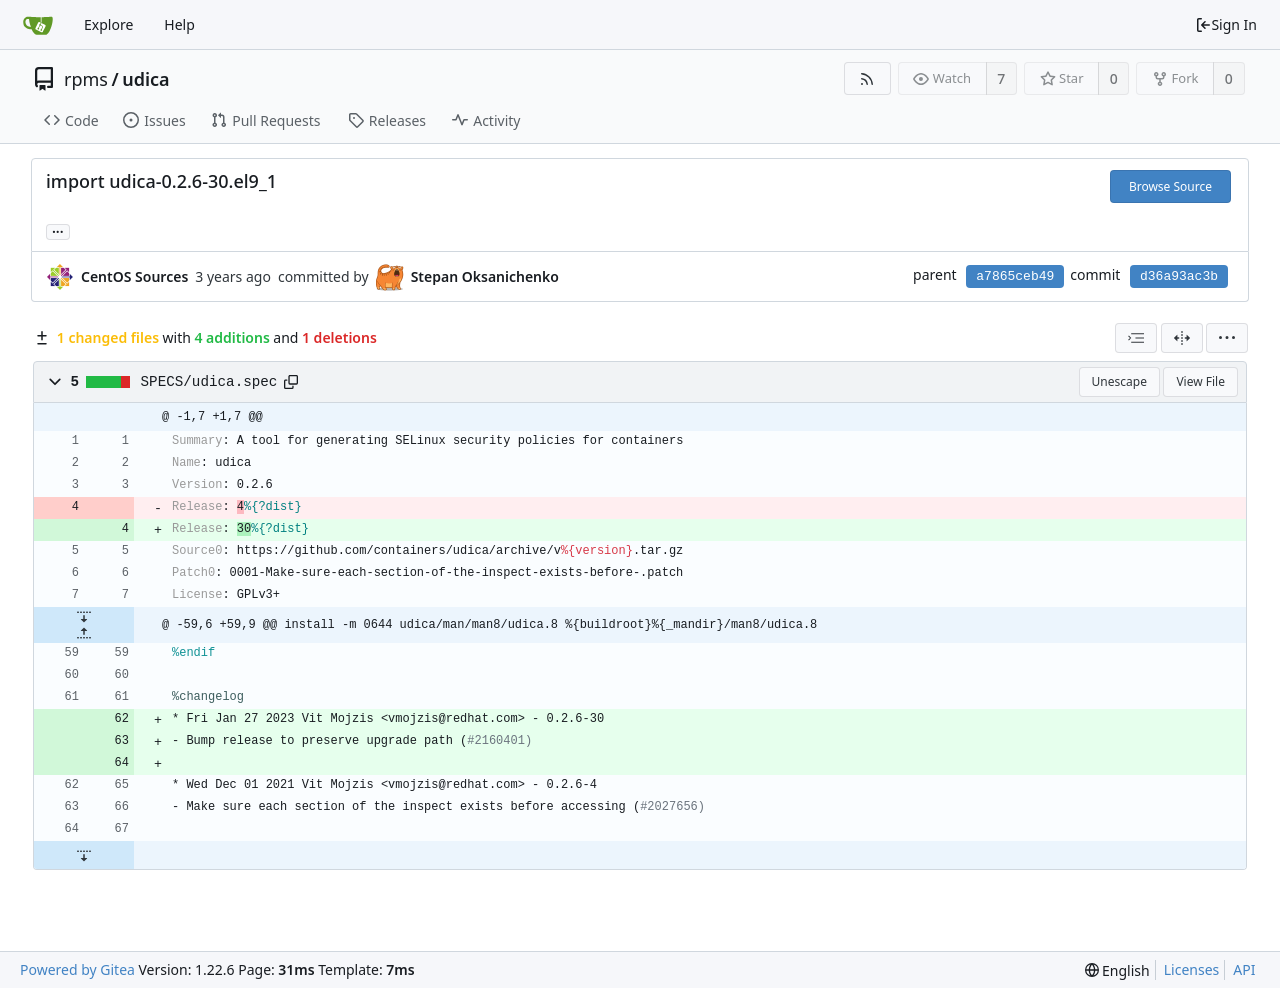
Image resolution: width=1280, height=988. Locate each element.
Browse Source (1170, 186)
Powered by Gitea (77, 969)
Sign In (1226, 24)
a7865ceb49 (1015, 276)
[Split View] (1182, 338)
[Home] (38, 25)
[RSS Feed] (867, 78)
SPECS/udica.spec (209, 382)
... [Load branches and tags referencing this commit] (58, 230)
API (1244, 969)
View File (1200, 381)
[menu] (1227, 338)
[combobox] (1136, 338)
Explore (108, 24)
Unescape (1119, 381)
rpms (86, 79)
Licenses (1192, 969)
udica (145, 79)
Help (179, 24)
